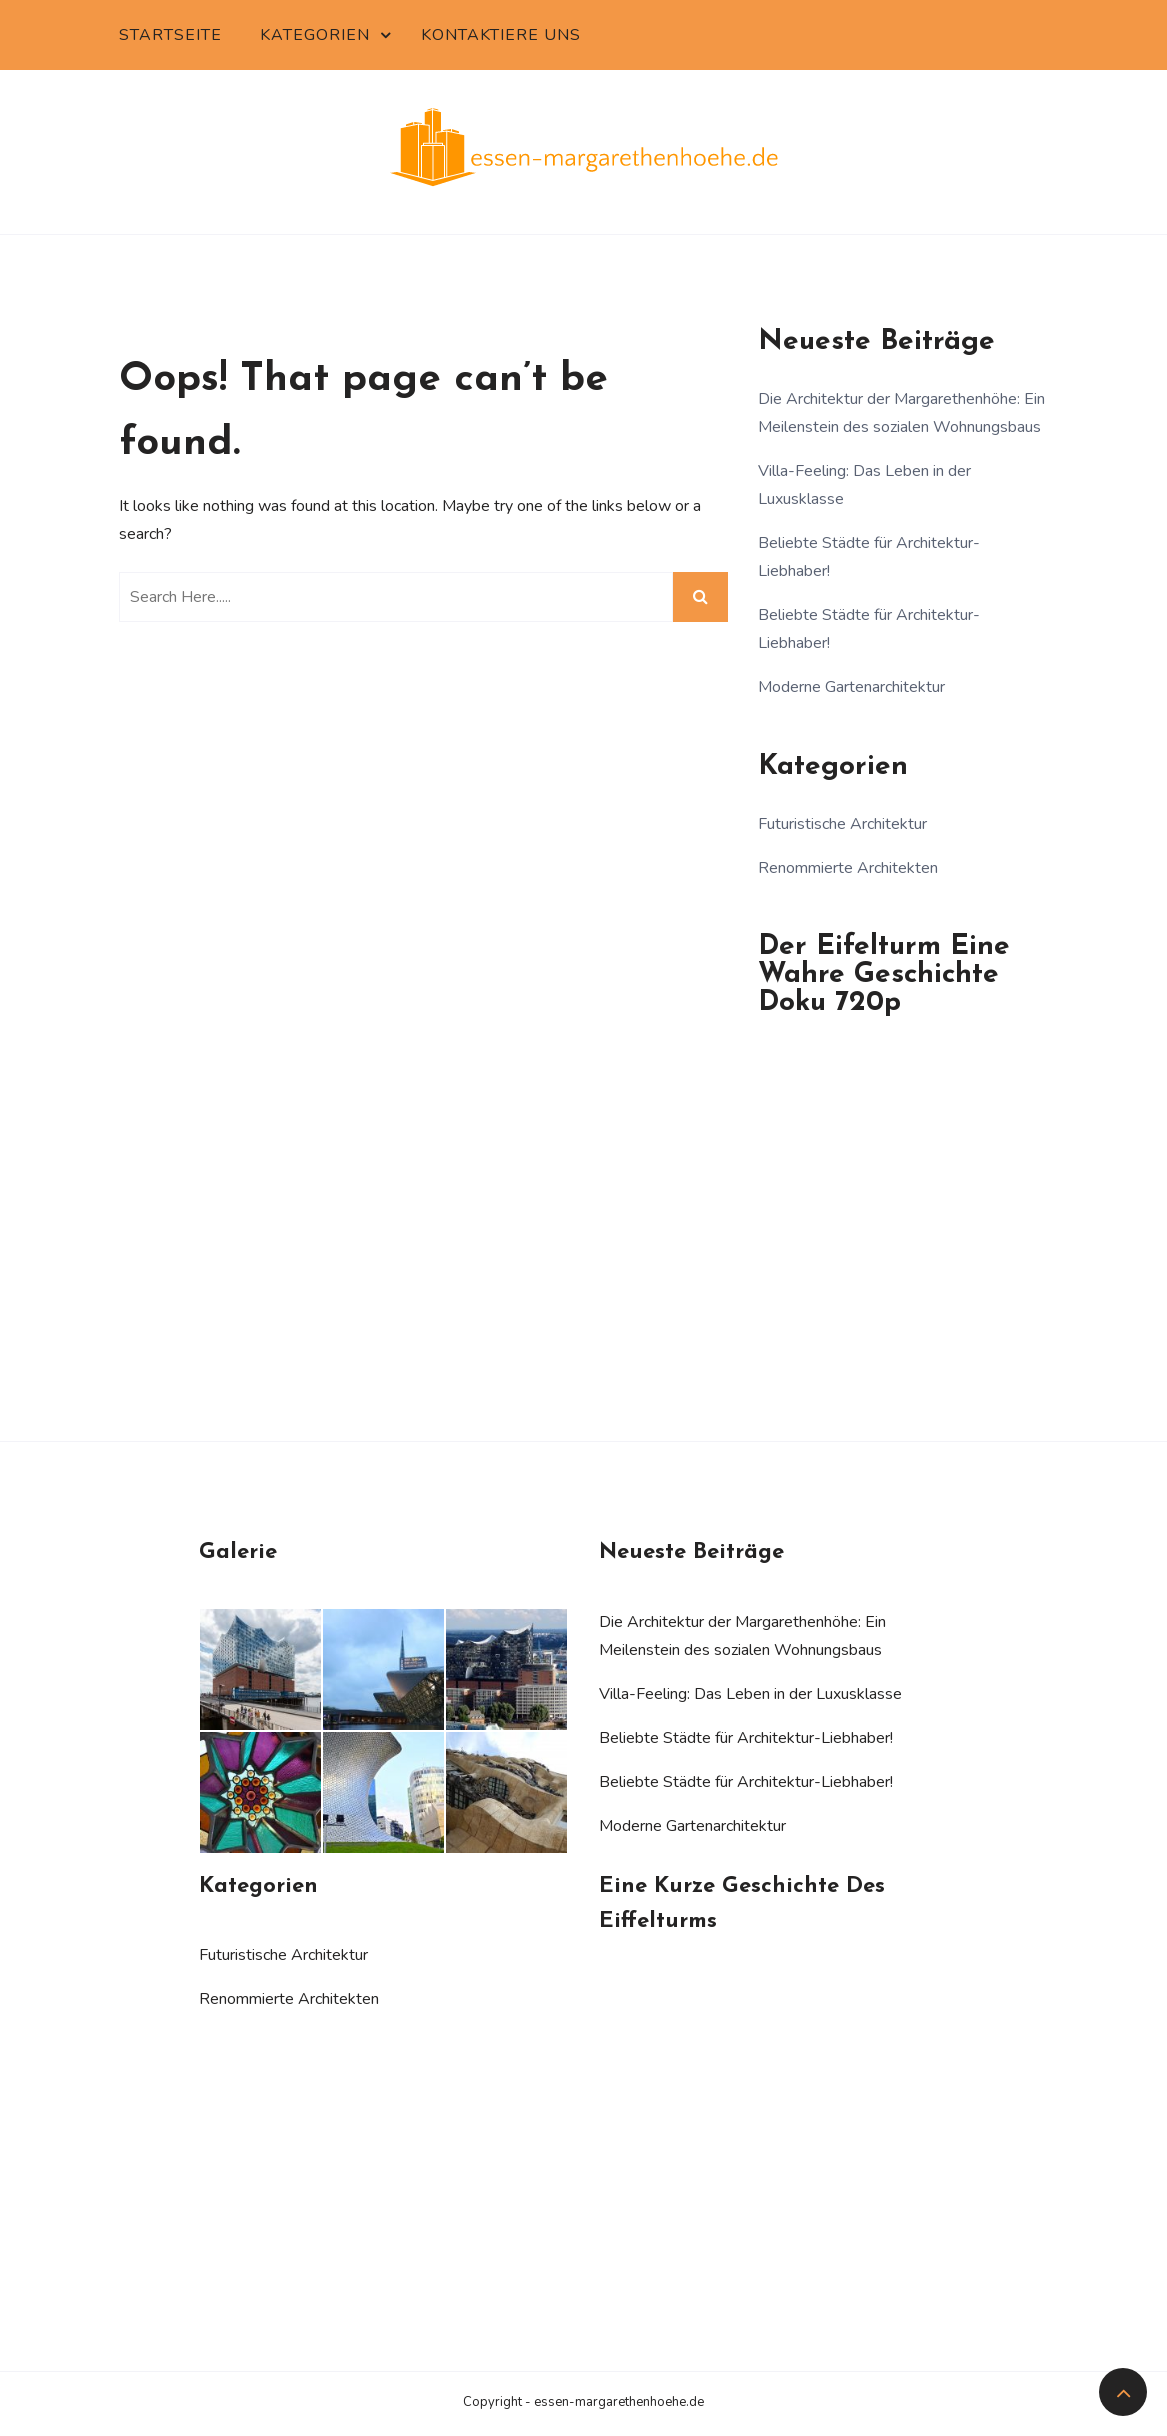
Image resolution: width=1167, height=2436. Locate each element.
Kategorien (315, 35)
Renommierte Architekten (848, 868)
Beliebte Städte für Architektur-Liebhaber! (746, 1738)
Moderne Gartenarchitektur (851, 687)
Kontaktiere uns (501, 35)
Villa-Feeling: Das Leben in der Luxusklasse (750, 1694)
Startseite (170, 35)
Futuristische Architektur (842, 824)
